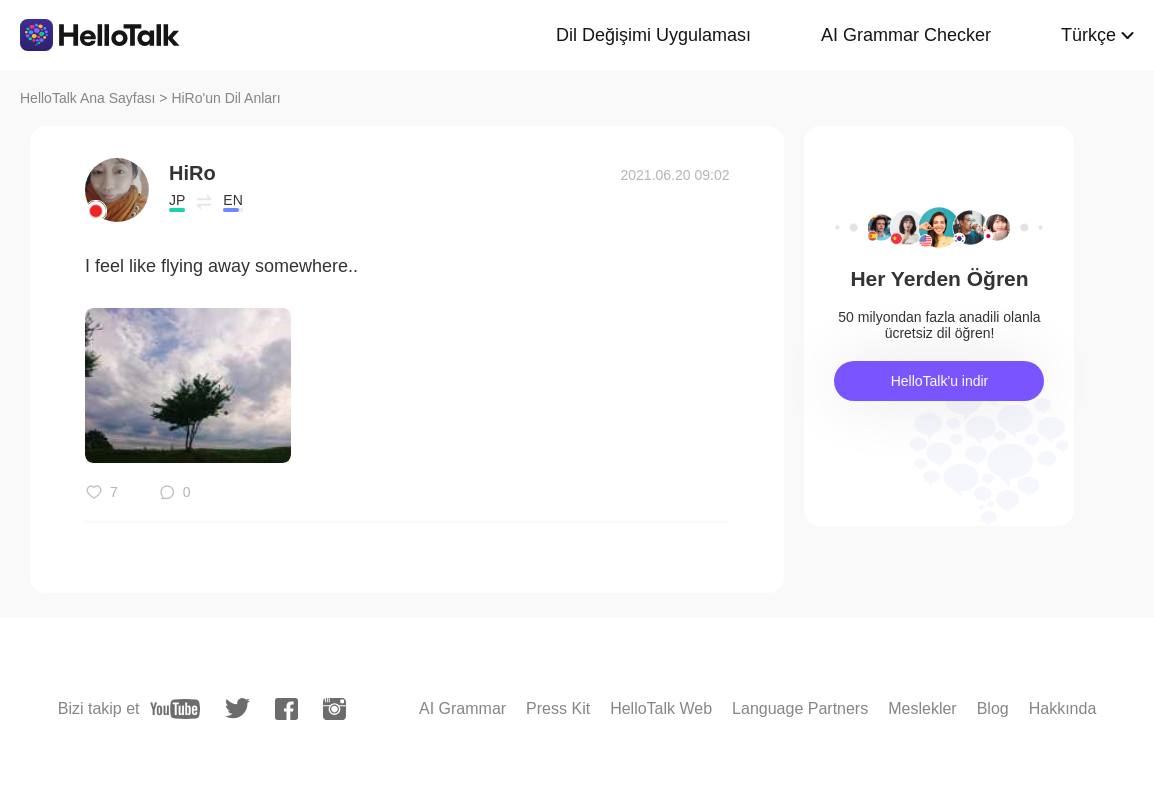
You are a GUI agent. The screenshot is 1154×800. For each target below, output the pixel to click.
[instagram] (334, 709)
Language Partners (800, 708)
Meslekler (922, 708)
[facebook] (286, 709)
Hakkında (1063, 708)
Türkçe (1088, 35)
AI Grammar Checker (906, 35)
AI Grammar (462, 708)
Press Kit (558, 708)
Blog (993, 708)
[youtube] (175, 709)
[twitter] (237, 708)
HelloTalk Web (661, 708)
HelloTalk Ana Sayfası (87, 98)
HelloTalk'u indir (940, 381)
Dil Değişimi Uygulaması (653, 35)
